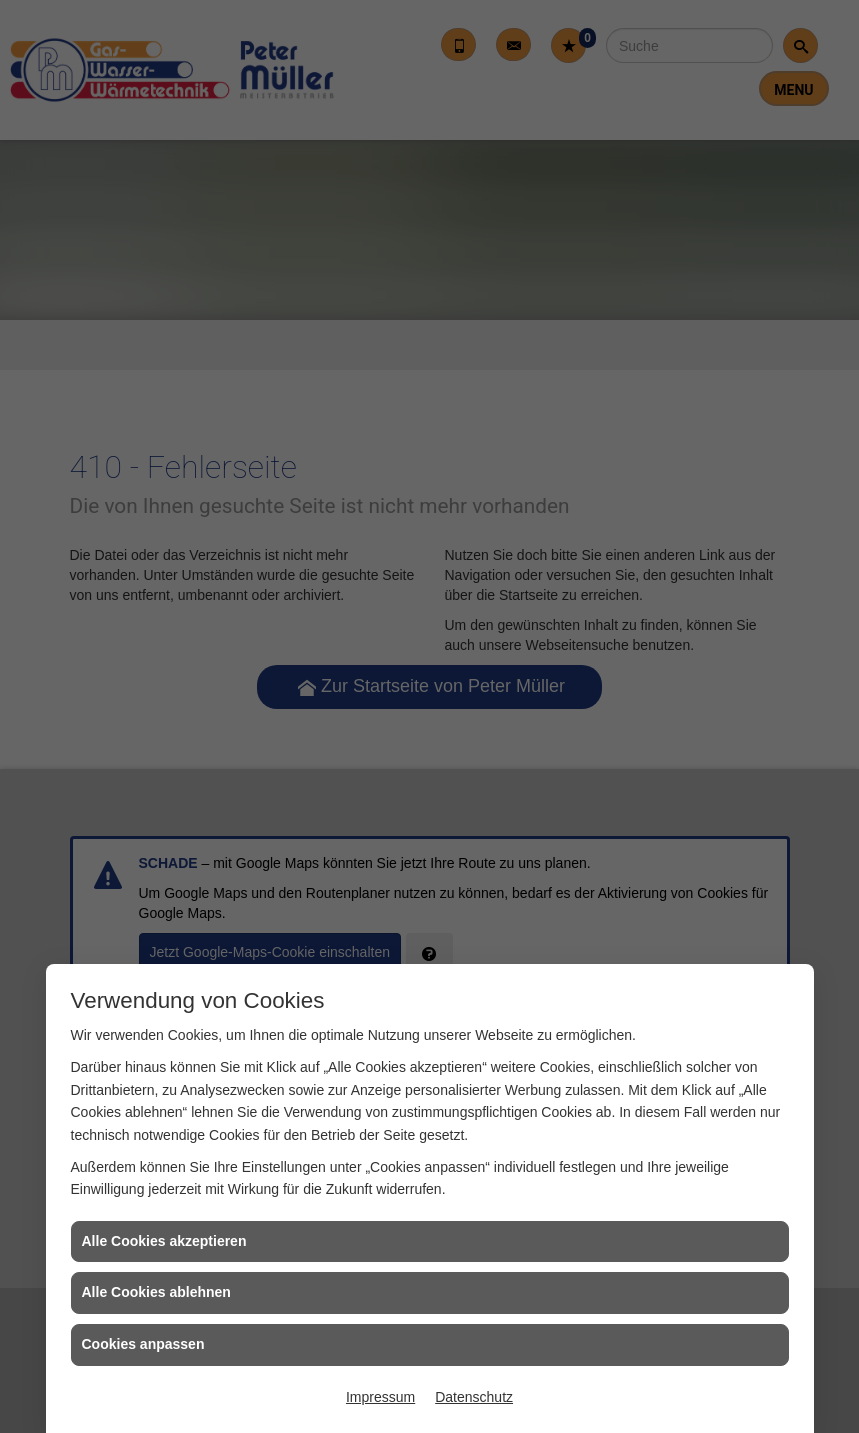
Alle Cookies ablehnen (156, 1292)
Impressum (380, 1397)
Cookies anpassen (143, 1344)
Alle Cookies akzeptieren (164, 1241)
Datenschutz (474, 1397)
